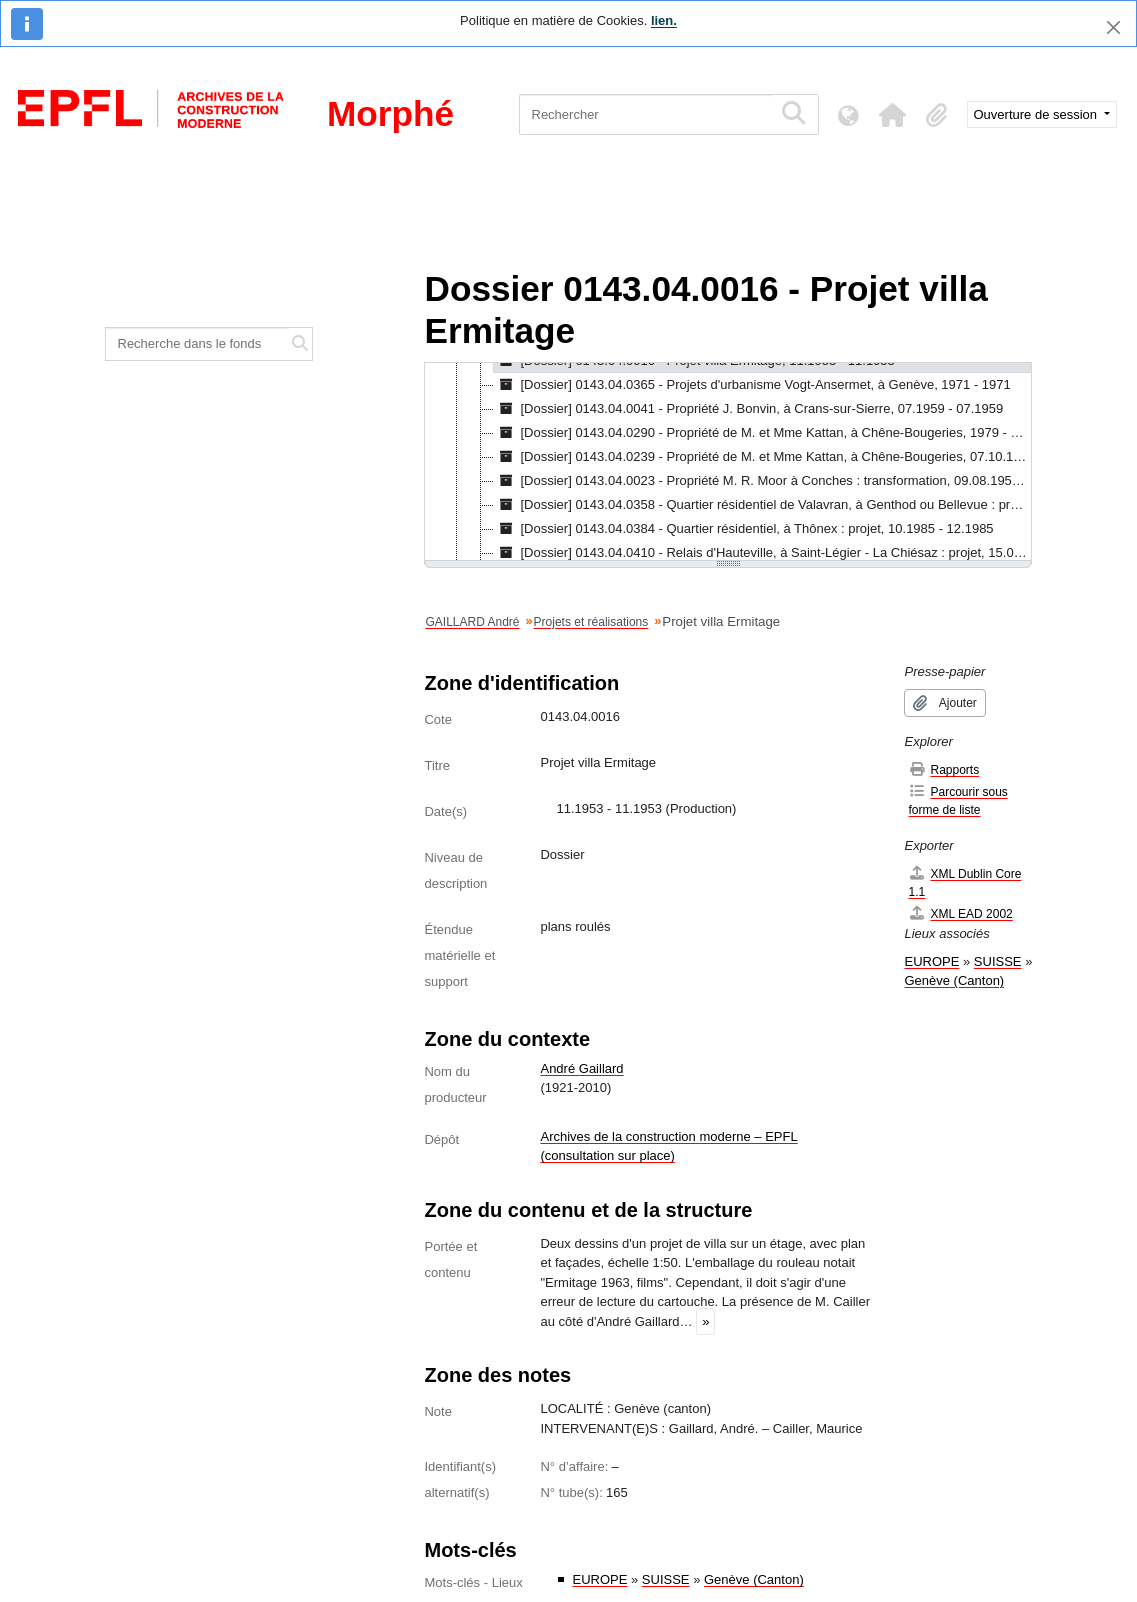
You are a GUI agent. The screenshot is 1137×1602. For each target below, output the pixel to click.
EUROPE (599, 1579)
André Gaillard (581, 1068)
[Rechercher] (645, 114)
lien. (664, 20)
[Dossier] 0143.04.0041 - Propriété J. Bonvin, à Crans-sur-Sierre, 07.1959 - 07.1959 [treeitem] (748, 409)
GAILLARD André (472, 622)
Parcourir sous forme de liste (957, 800)
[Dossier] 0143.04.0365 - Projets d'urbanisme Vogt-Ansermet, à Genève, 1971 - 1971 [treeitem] (752, 385)
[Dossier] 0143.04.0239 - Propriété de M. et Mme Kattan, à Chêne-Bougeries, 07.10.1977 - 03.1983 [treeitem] (762, 457)
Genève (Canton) (754, 1579)
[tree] (728, 463)
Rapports (943, 769)
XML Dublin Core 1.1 (964, 882)
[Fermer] (1113, 27)
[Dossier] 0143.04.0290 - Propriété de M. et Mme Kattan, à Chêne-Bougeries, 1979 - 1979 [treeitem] (762, 433)
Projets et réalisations (591, 622)
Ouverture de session (1037, 114)
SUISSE (666, 1579)
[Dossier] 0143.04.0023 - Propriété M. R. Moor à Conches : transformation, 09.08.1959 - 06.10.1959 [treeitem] (762, 481)
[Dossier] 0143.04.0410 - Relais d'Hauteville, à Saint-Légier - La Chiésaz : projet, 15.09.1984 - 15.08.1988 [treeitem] (762, 553)
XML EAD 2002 (960, 913)
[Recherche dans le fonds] (197, 344)
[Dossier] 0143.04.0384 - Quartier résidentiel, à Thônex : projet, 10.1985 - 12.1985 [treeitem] (743, 529)
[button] (893, 115)
